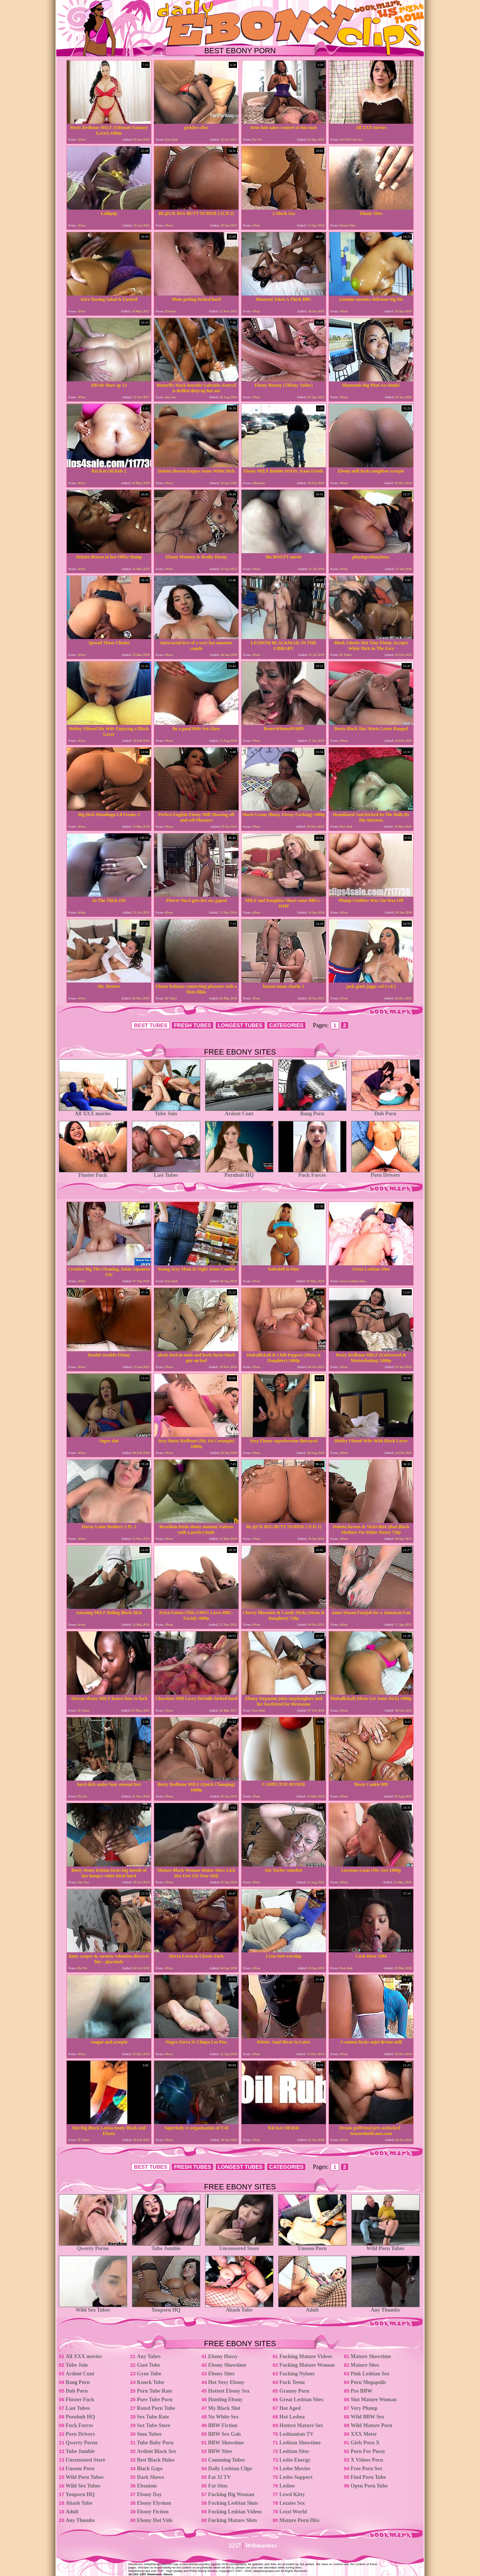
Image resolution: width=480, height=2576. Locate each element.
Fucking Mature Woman (306, 2365)
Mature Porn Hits (299, 2520)
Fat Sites (218, 2486)
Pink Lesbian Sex (370, 2373)
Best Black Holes (155, 2460)
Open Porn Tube (369, 2486)
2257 (235, 2545)
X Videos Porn (367, 2460)
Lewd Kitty (292, 2494)
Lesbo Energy (294, 2460)
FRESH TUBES (192, 1025)
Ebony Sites (221, 2373)
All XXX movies (93, 1111)
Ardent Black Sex (156, 2451)
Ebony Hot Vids (154, 2520)
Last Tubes (166, 1173)
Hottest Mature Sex (301, 2425)
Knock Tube (150, 2382)
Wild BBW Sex (367, 2417)
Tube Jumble (166, 2246)
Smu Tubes (149, 2434)
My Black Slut (224, 2408)
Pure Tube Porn (154, 2399)
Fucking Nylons (297, 2373)
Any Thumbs (385, 2308)
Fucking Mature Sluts (232, 2520)
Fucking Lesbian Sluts (233, 2503)
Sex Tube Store (153, 2425)
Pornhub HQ (239, 1173)
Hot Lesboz (292, 2417)
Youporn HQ (166, 2308)
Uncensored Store (239, 2246)
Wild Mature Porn (371, 2425)
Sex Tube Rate (153, 2417)
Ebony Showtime (227, 2365)
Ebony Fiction (152, 2511)
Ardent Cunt (239, 1111)
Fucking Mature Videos (305, 2356)
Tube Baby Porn (155, 2442)
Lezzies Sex (292, 2503)
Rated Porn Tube (156, 2408)
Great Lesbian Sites (301, 2399)
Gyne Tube (149, 2373)
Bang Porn (312, 1111)
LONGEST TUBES (240, 1025)
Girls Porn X (365, 2442)
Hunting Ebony (225, 2399)
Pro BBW (361, 2391)
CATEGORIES (286, 1025)
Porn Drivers (385, 1173)
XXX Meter (364, 2434)
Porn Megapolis (368, 2382)
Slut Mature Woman (373, 2399)
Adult (312, 2308)
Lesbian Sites (294, 2451)
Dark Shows (150, 2477)
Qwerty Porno (93, 2246)
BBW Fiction (222, 2425)
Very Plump (364, 2408)
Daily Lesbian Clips (230, 2468)
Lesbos (287, 2486)
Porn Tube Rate (154, 2391)
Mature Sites (365, 2365)
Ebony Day (149, 2494)
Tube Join (166, 1111)
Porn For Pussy (368, 2451)
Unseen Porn (312, 2246)
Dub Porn (385, 1111)
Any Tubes (148, 2356)
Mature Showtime (371, 2356)
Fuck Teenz (292, 2382)
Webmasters (261, 2545)
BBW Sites (220, 2451)
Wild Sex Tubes (93, 2308)
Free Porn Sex (366, 2468)
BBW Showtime (226, 2442)
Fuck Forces (312, 1173)
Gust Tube (148, 2365)
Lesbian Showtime (300, 2442)
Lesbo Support (295, 2477)
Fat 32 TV (219, 2477)
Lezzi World (293, 2511)
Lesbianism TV (296, 2434)
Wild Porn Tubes (385, 2246)
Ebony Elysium (154, 2503)
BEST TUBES (150, 1025)
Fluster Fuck (93, 1173)
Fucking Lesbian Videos (235, 2511)
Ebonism (147, 2486)
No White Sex (223, 2417)
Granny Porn (294, 2391)
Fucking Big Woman (231, 2494)
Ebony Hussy (223, 2356)
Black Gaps (150, 2468)
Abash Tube (239, 2308)
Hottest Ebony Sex (228, 2391)
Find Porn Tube (368, 2477)
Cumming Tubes (226, 2460)
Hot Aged (289, 2408)
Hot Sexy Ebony (226, 2382)
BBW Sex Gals (224, 2434)
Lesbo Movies (294, 2468)
